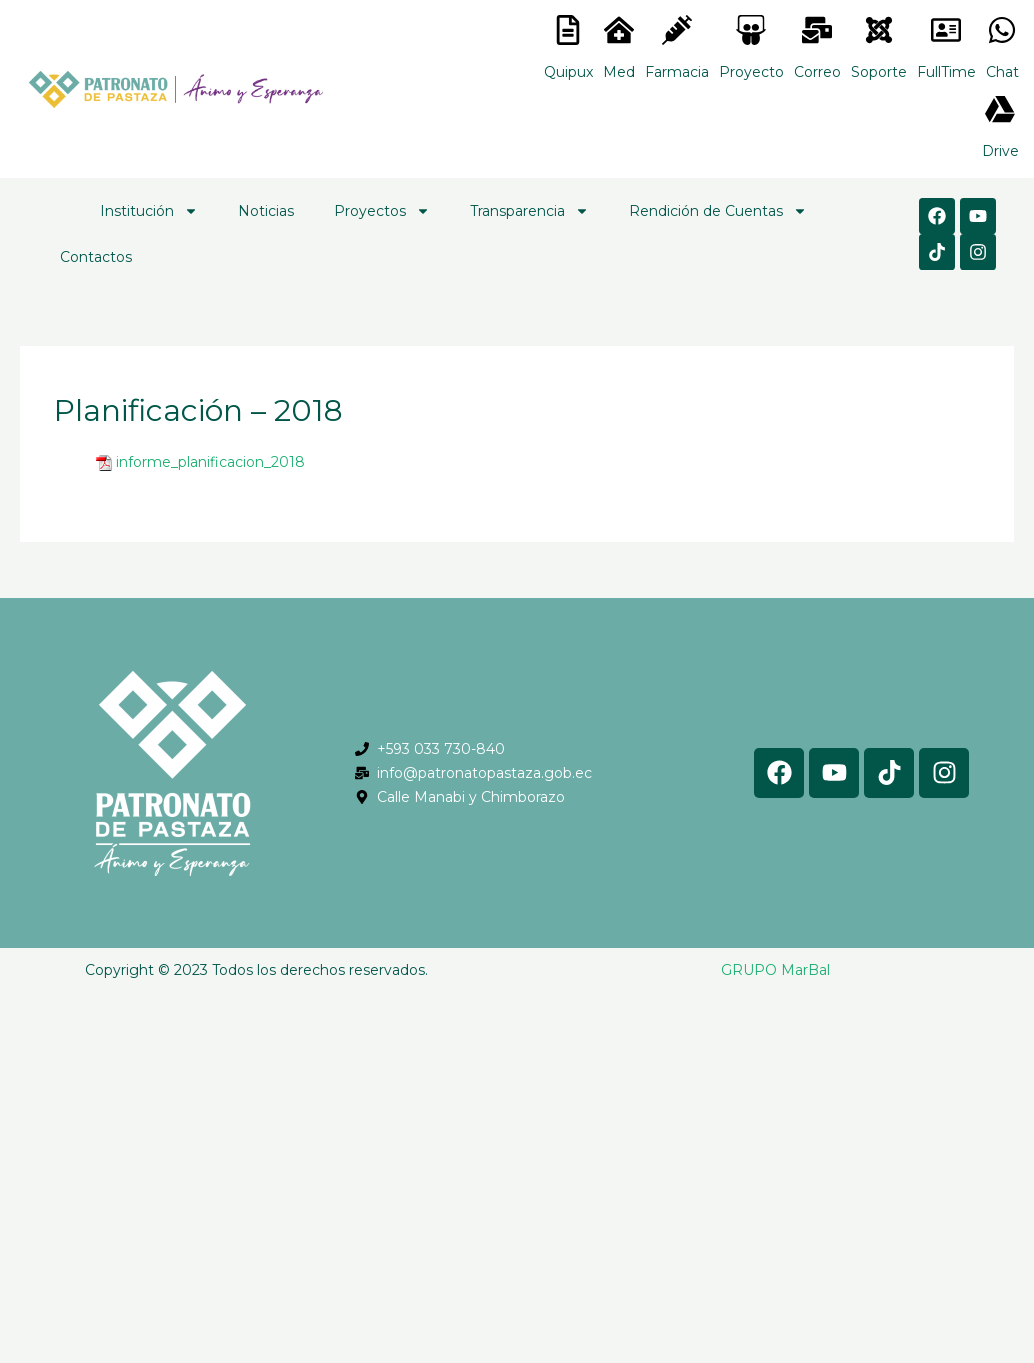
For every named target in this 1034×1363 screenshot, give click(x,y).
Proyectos (382, 211)
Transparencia (529, 211)
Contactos (96, 257)
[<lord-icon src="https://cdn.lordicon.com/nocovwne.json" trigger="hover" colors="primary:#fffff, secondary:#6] (568, 30)
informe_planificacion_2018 (210, 462)
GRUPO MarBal (775, 970)
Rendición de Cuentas (718, 211)
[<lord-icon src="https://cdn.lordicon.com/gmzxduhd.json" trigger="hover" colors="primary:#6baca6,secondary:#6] (946, 30)
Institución (149, 211)
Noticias (266, 211)
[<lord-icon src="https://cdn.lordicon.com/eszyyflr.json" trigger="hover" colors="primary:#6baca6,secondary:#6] (879, 30)
